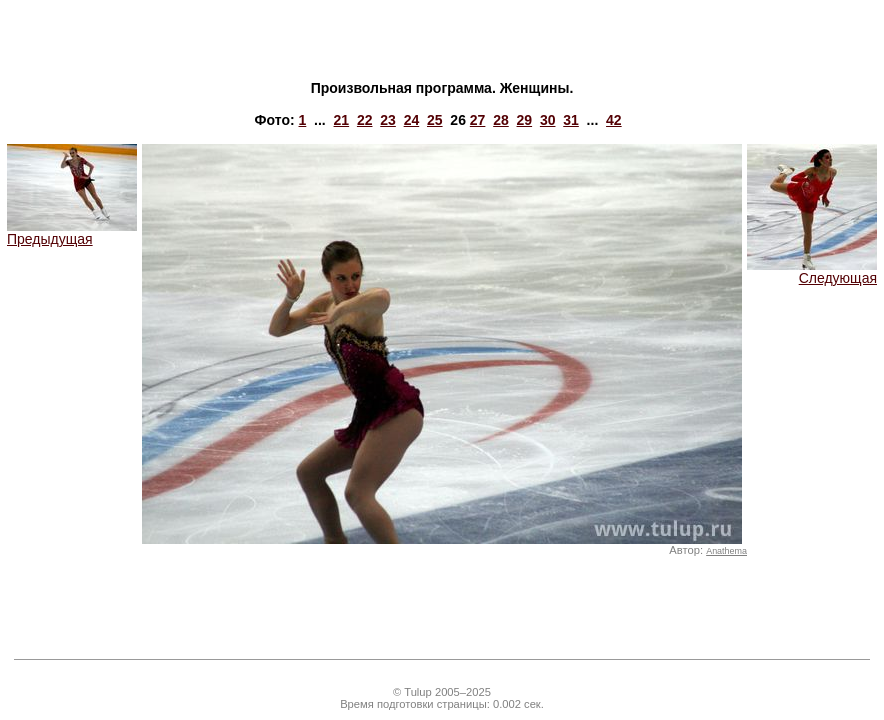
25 (435, 120)
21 (342, 120)
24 (412, 120)
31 (571, 120)
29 (525, 120)
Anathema (726, 551)
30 (548, 120)
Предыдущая (72, 232)
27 (478, 120)
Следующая (812, 271)
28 (501, 120)
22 (365, 120)
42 (614, 120)
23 (388, 120)
